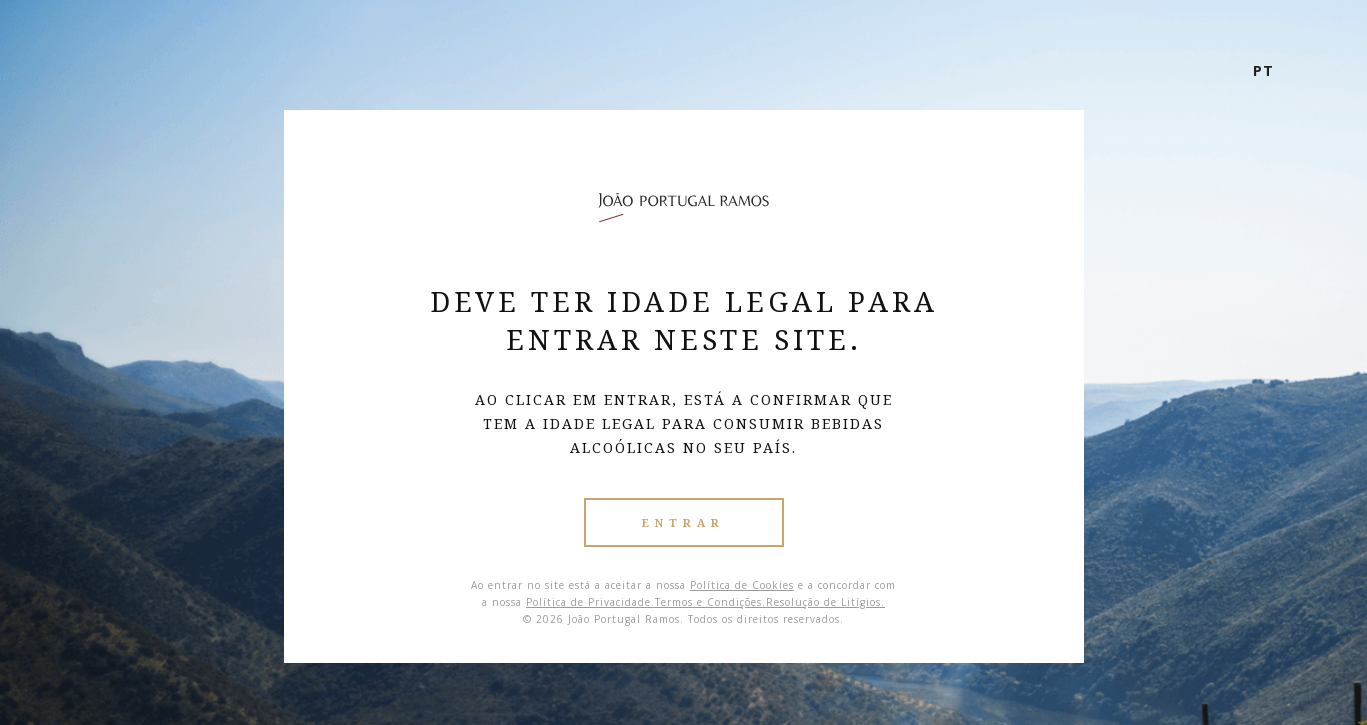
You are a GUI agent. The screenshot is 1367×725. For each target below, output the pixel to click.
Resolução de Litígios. (825, 602)
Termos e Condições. (710, 602)
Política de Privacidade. (590, 602)
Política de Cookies (742, 585)
